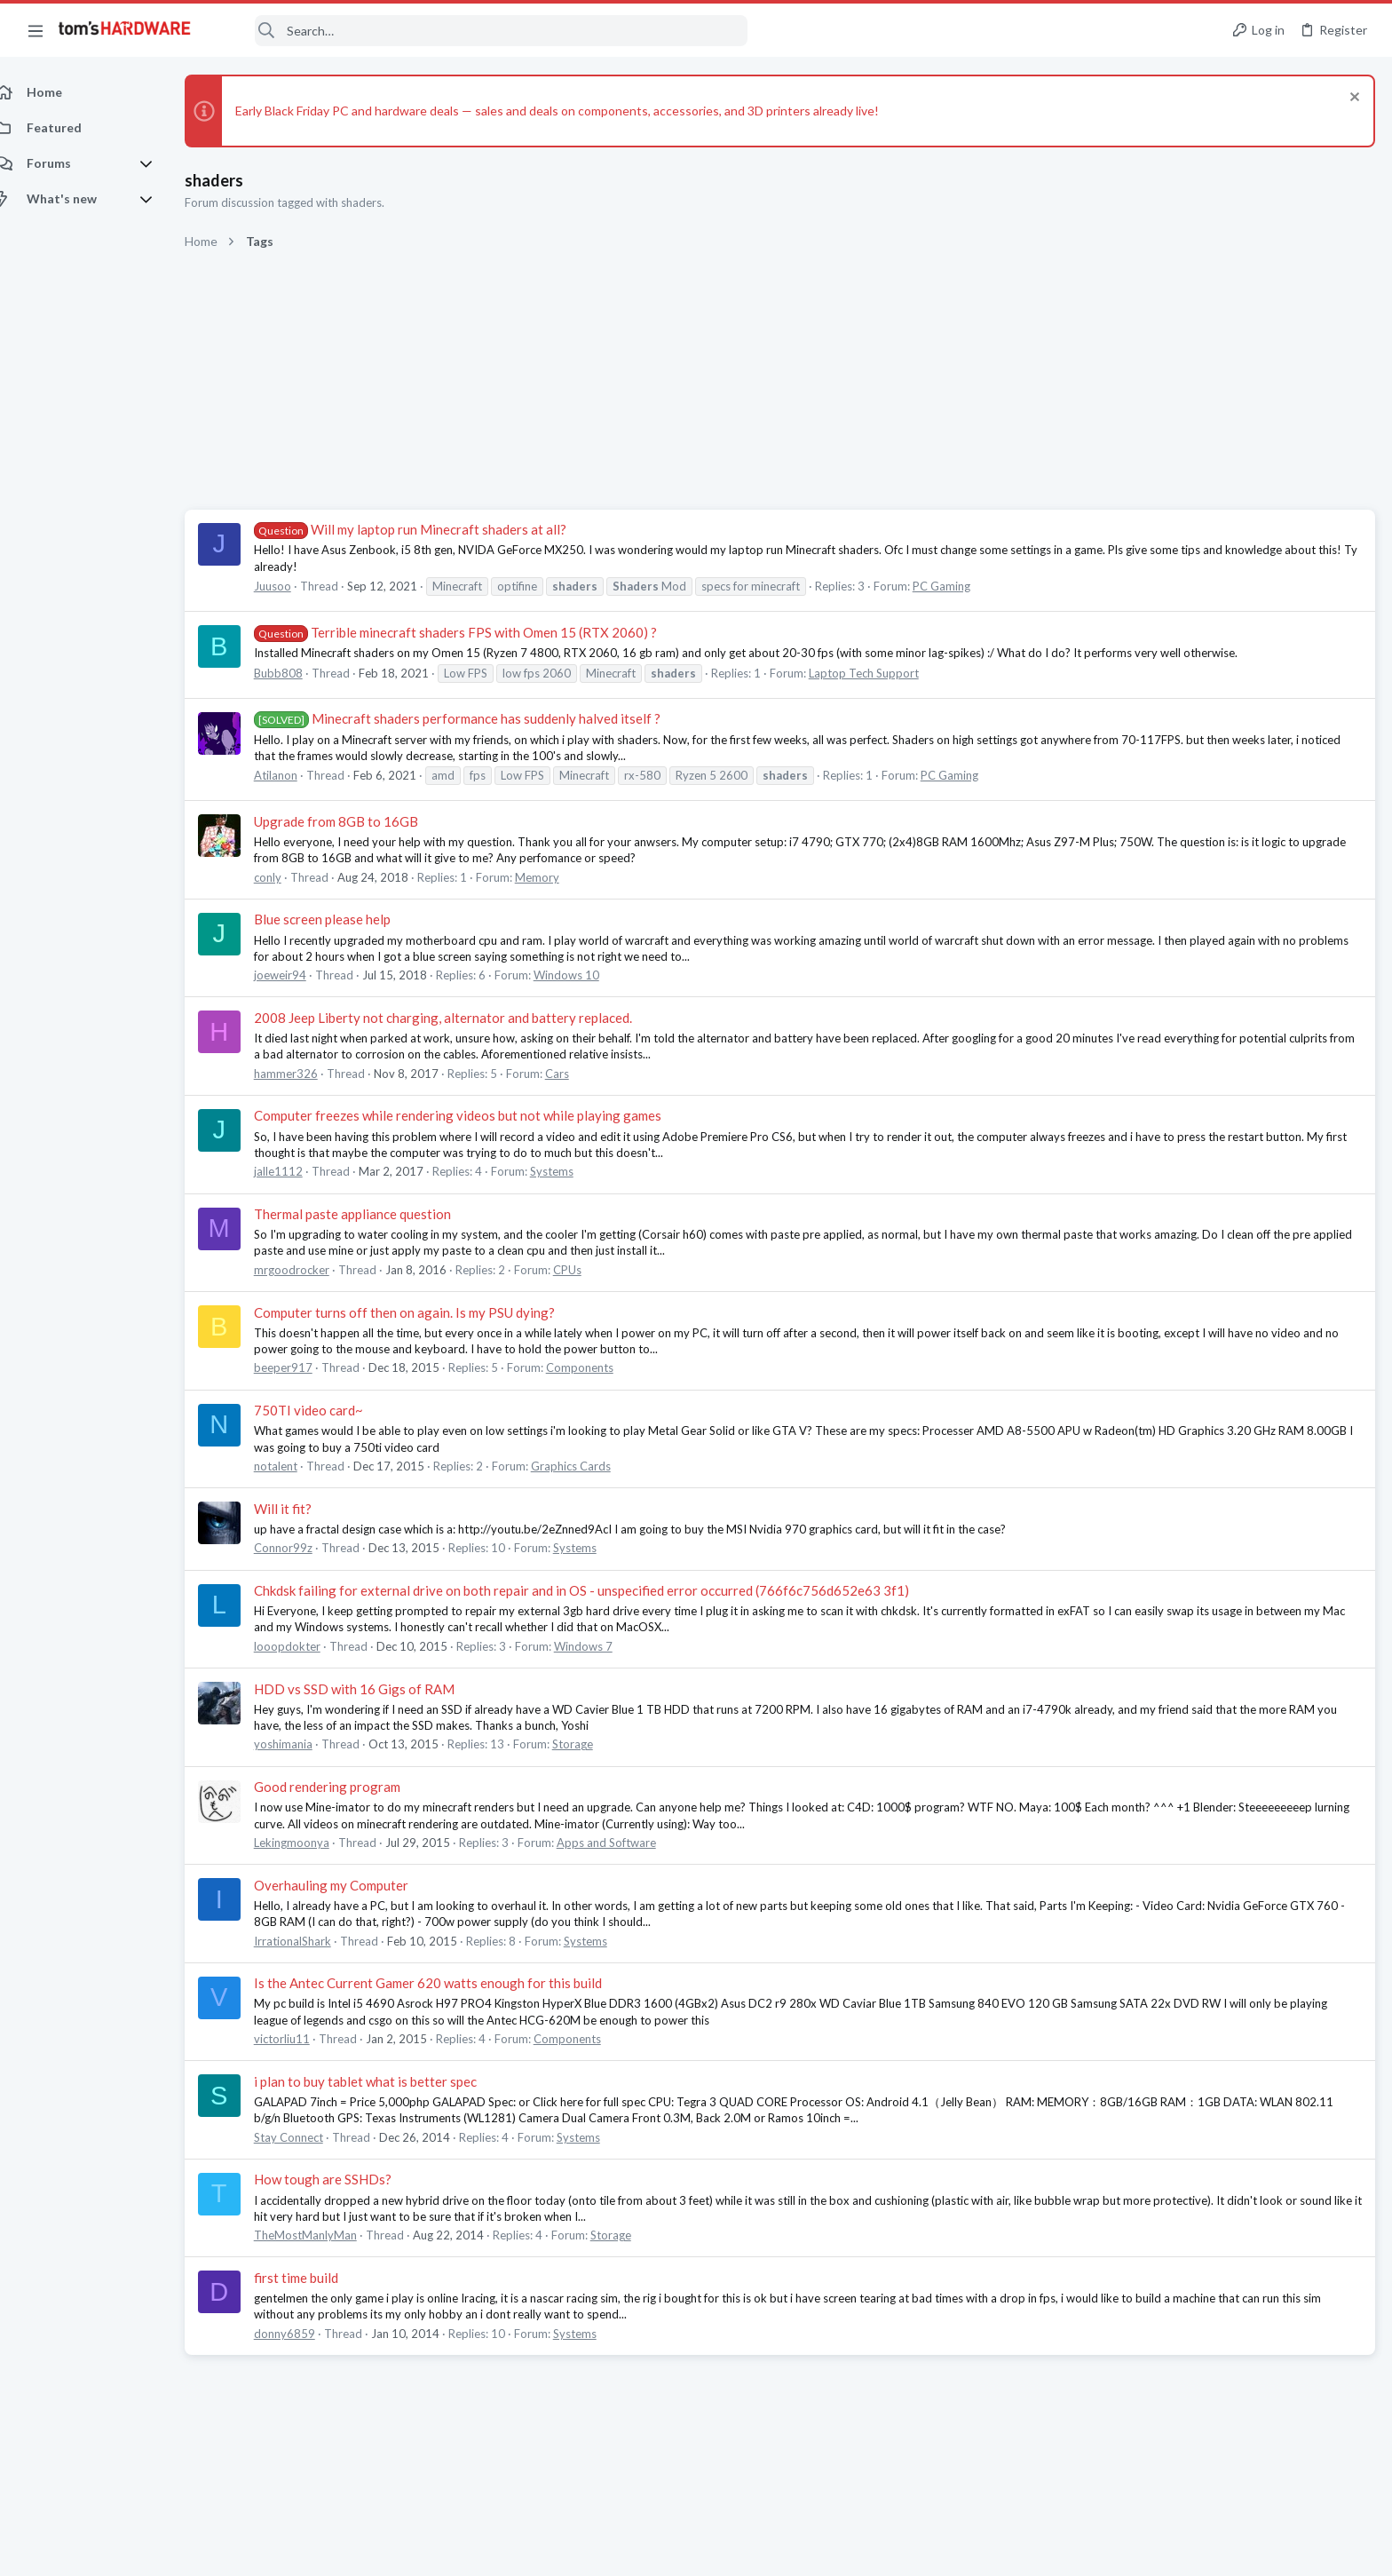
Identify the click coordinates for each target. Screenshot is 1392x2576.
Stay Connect (308, 2137)
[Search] (481, 30)
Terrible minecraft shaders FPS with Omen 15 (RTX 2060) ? (474, 632)
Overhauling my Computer (350, 1885)
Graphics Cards (590, 1466)
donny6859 (304, 2333)
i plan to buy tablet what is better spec (384, 2081)
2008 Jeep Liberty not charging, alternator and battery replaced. (462, 1018)
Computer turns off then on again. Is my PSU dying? (423, 1312)
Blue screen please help (341, 919)
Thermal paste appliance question (372, 1214)
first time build (315, 2278)
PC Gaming (961, 586)
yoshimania (302, 1744)
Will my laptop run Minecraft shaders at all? (429, 529)
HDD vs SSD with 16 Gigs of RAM (373, 1689)
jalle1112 (297, 1171)
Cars (577, 1073)
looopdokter (306, 1646)
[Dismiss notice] (1351, 99)
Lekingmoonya (311, 1842)
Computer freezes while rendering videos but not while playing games (477, 1115)
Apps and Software (626, 1842)
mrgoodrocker (311, 1270)
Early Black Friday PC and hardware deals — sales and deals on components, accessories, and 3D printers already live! (576, 110)
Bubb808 (297, 673)
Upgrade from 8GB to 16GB (355, 821)
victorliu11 (301, 2039)
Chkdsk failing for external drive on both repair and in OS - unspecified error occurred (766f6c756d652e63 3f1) (601, 1590)
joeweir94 (299, 975)
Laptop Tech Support (883, 673)
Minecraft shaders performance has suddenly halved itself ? (476, 718)
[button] (35, 30)
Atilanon (295, 775)
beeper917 (302, 1367)
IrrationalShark (312, 1941)
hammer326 (305, 1073)
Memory (556, 877)
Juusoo (292, 586)
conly (287, 877)
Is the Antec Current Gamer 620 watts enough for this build (447, 1983)
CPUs (587, 1270)
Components (599, 1367)
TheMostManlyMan (324, 2235)
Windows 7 (602, 1646)
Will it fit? (302, 1509)
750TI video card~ (328, 1410)
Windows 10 (586, 975)
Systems (571, 1171)
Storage (592, 1744)
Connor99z (302, 1548)
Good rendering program (346, 1787)
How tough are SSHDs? (342, 2179)
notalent (295, 1466)
